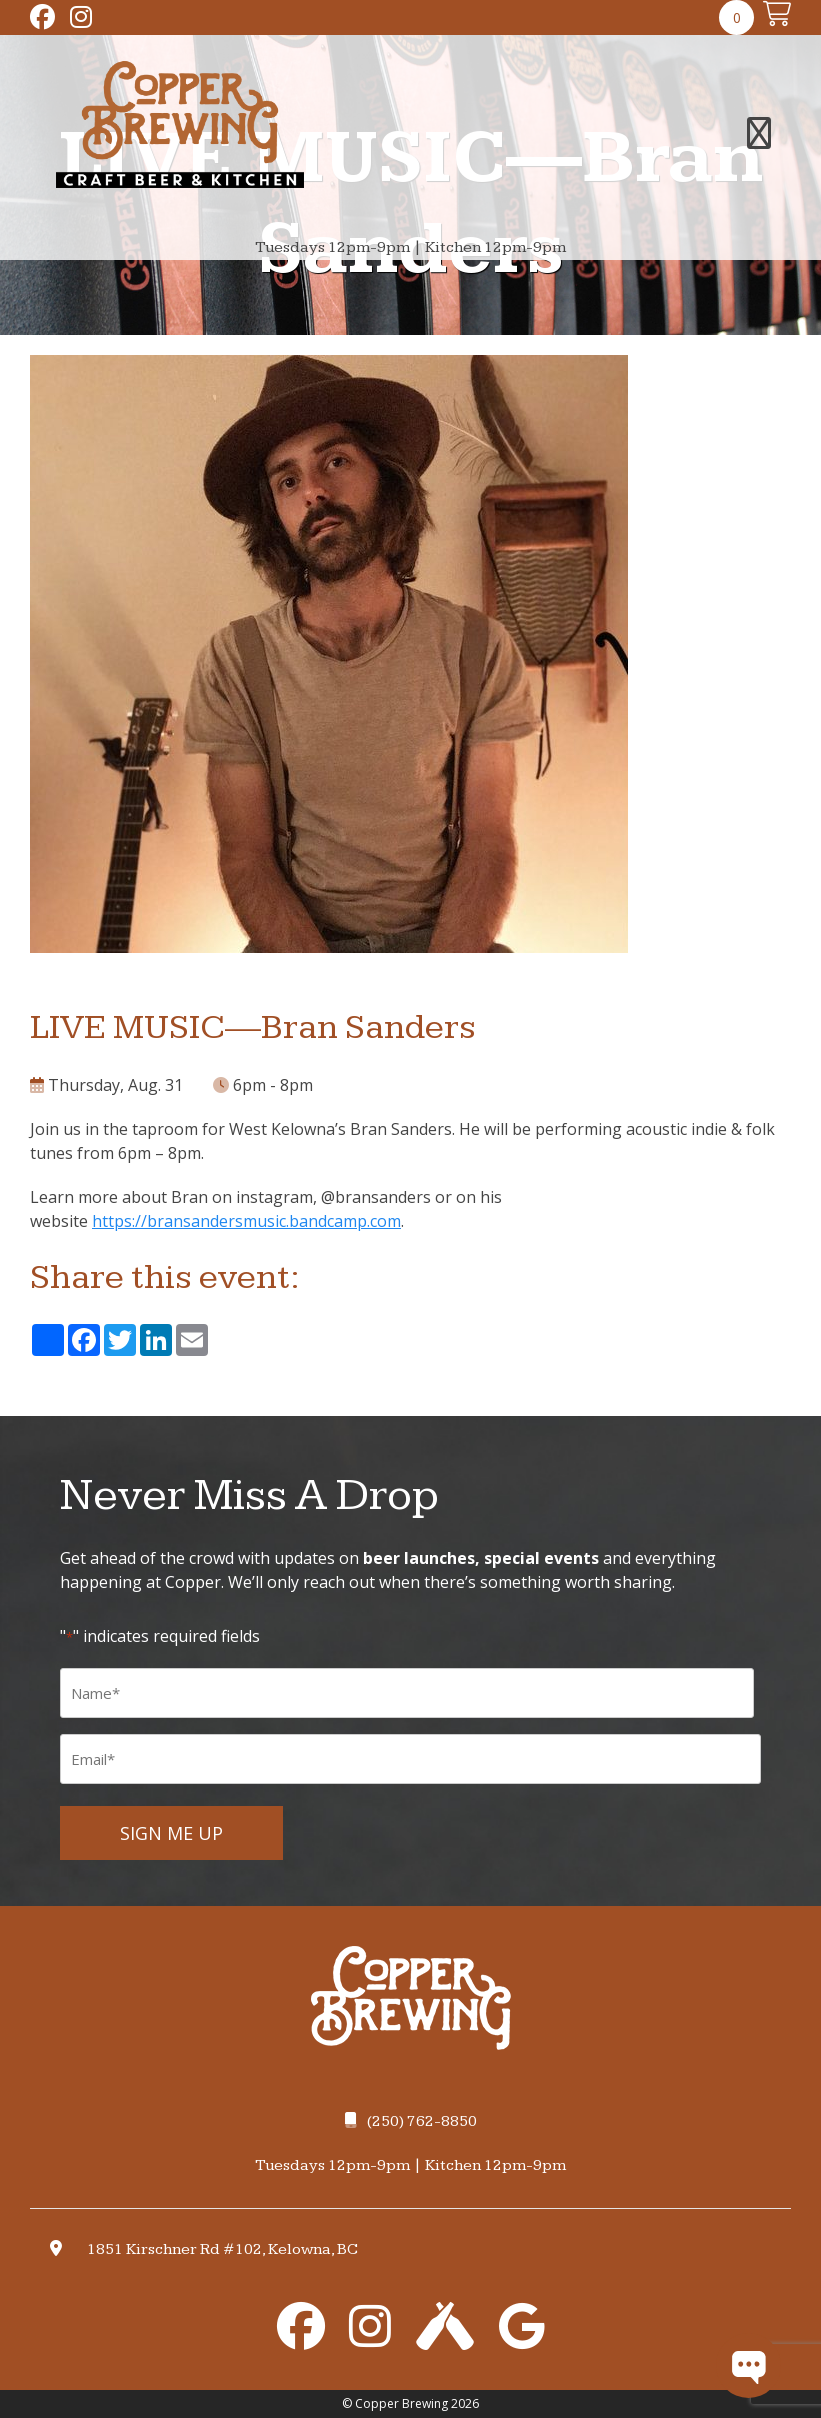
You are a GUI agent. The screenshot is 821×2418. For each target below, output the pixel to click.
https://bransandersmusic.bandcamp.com (246, 1221)
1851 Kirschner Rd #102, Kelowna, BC (222, 2249)
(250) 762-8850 (411, 2121)
